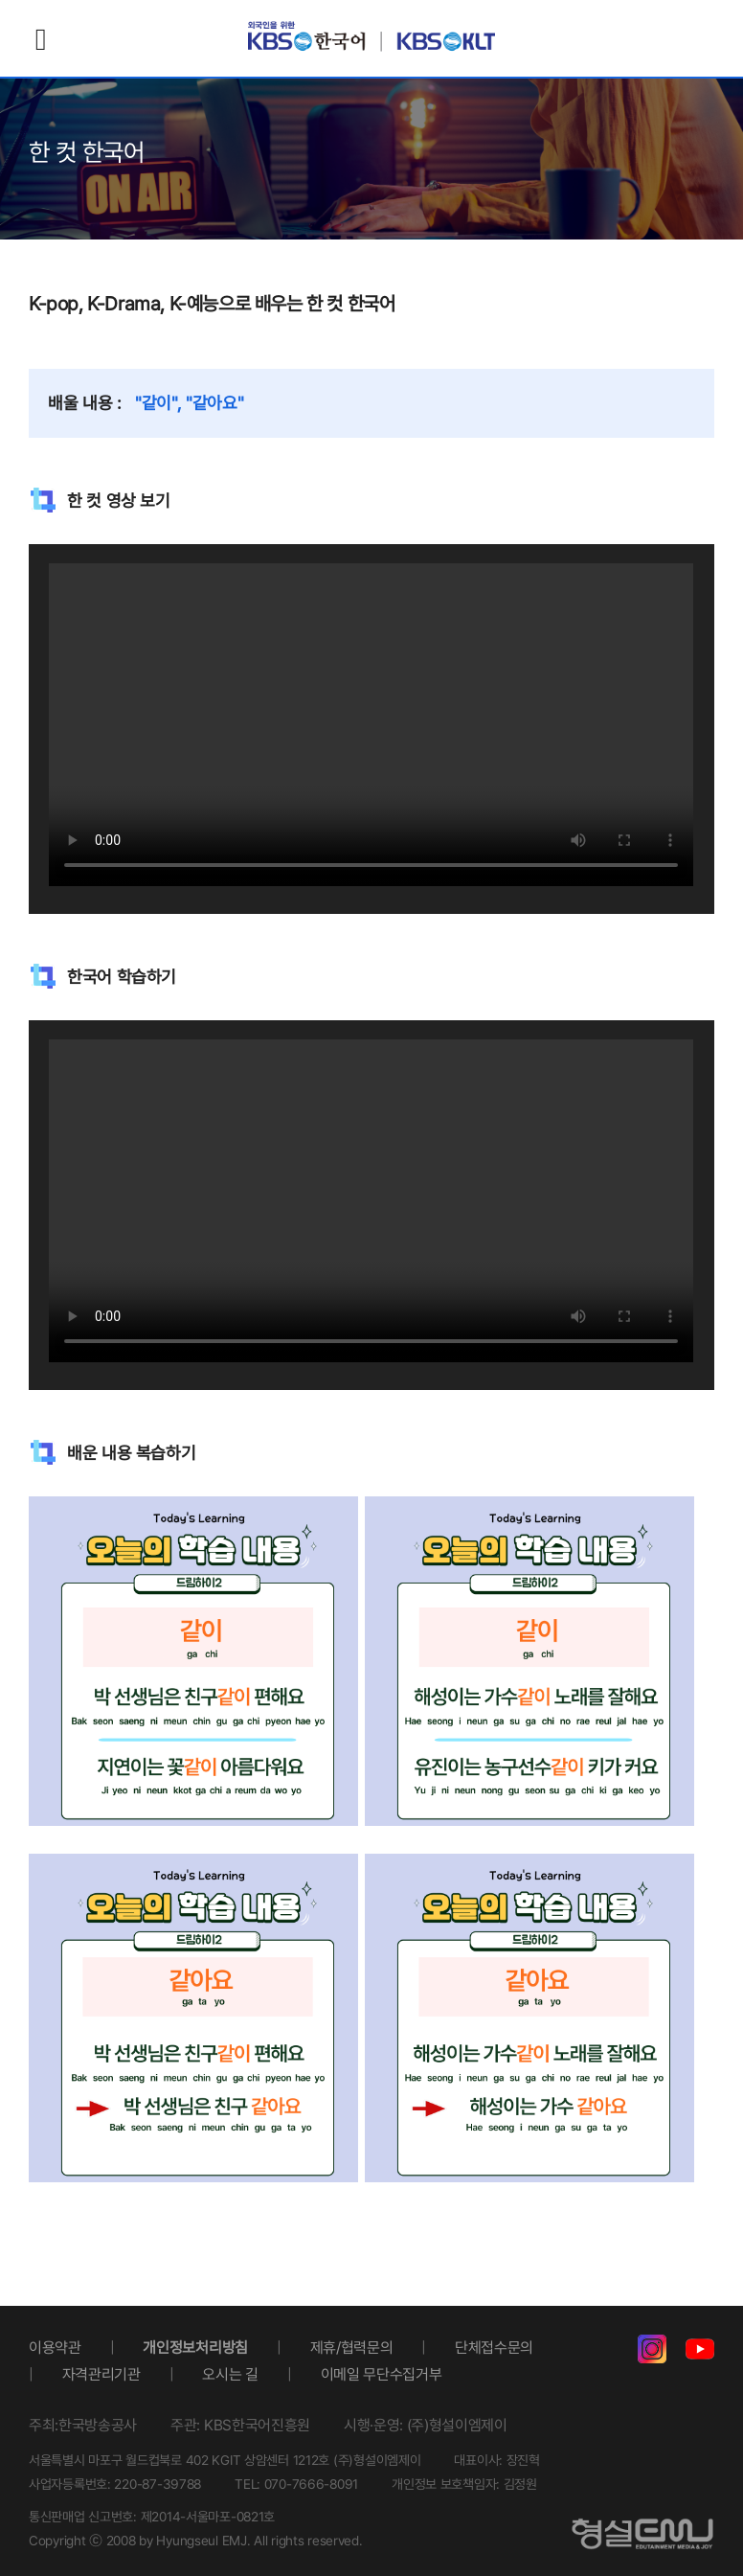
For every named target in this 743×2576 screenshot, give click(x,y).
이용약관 (55, 2347)
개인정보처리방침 (195, 2347)
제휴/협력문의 (352, 2347)
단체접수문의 (494, 2347)
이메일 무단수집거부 (381, 2374)
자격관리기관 (101, 2374)
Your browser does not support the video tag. (371, 724)
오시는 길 (230, 2374)
